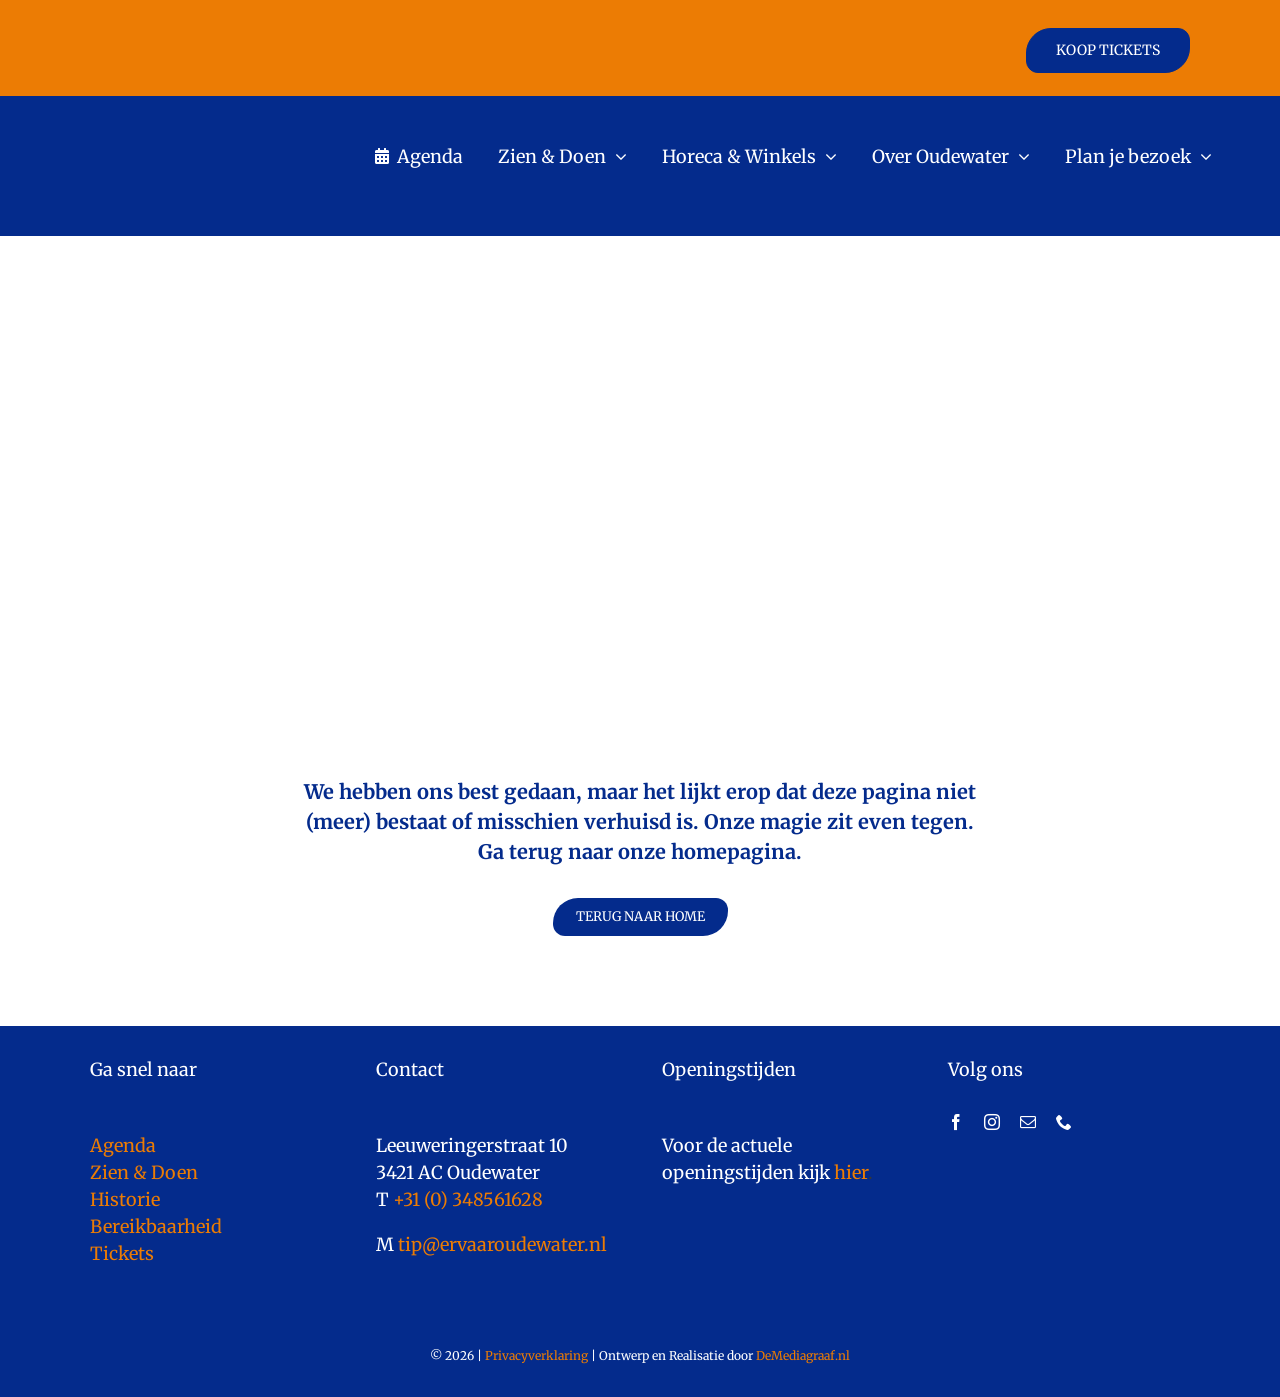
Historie (125, 1199)
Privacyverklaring (536, 1355)
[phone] (1064, 1122)
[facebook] (956, 1122)
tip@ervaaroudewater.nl (500, 1244)
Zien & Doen (144, 1172)
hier (851, 1172)
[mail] (1028, 1122)
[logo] (211, 114)
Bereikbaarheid (156, 1226)
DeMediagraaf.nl (801, 1355)
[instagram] (992, 1122)
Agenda (123, 1145)
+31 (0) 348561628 (468, 1199)
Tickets (122, 1253)
